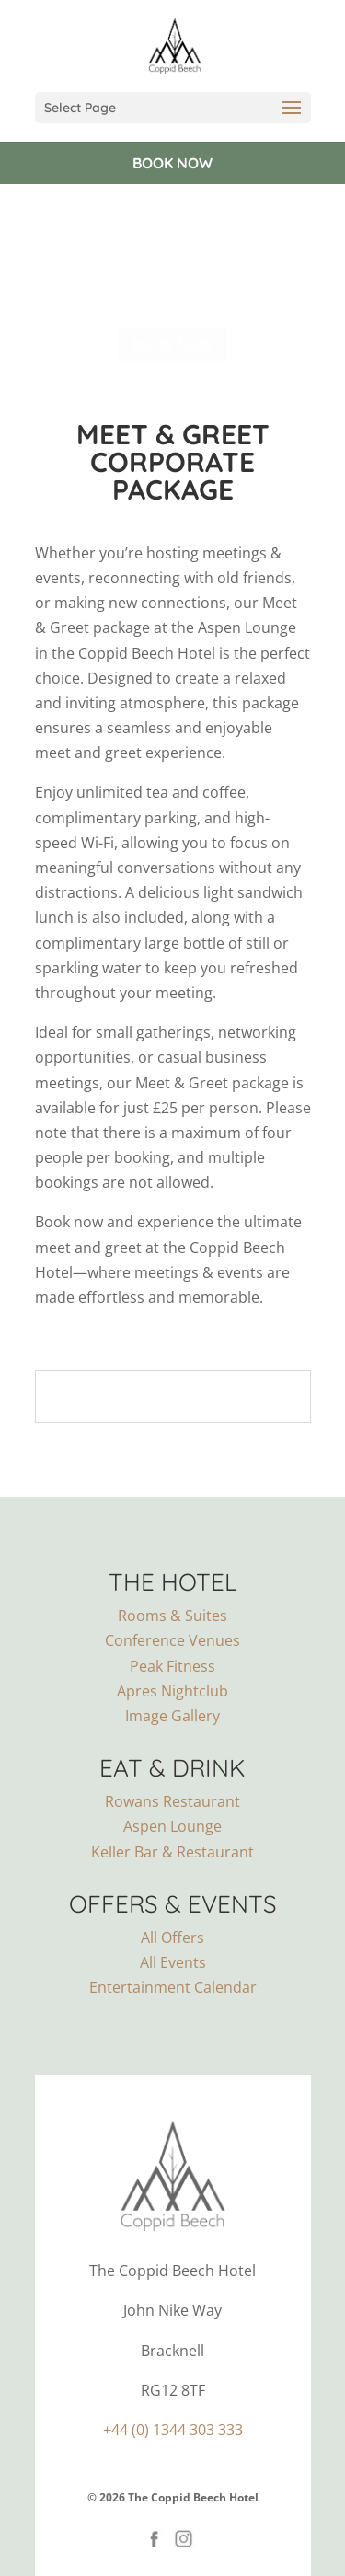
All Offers (172, 1937)
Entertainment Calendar (173, 1987)
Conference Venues (172, 1640)
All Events (173, 1962)
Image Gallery (172, 1716)
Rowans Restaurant (172, 1801)
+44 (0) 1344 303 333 (173, 2430)
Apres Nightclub (172, 1691)
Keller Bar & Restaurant (172, 1852)
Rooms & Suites (172, 1615)
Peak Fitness (172, 1666)
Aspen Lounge (172, 1826)
